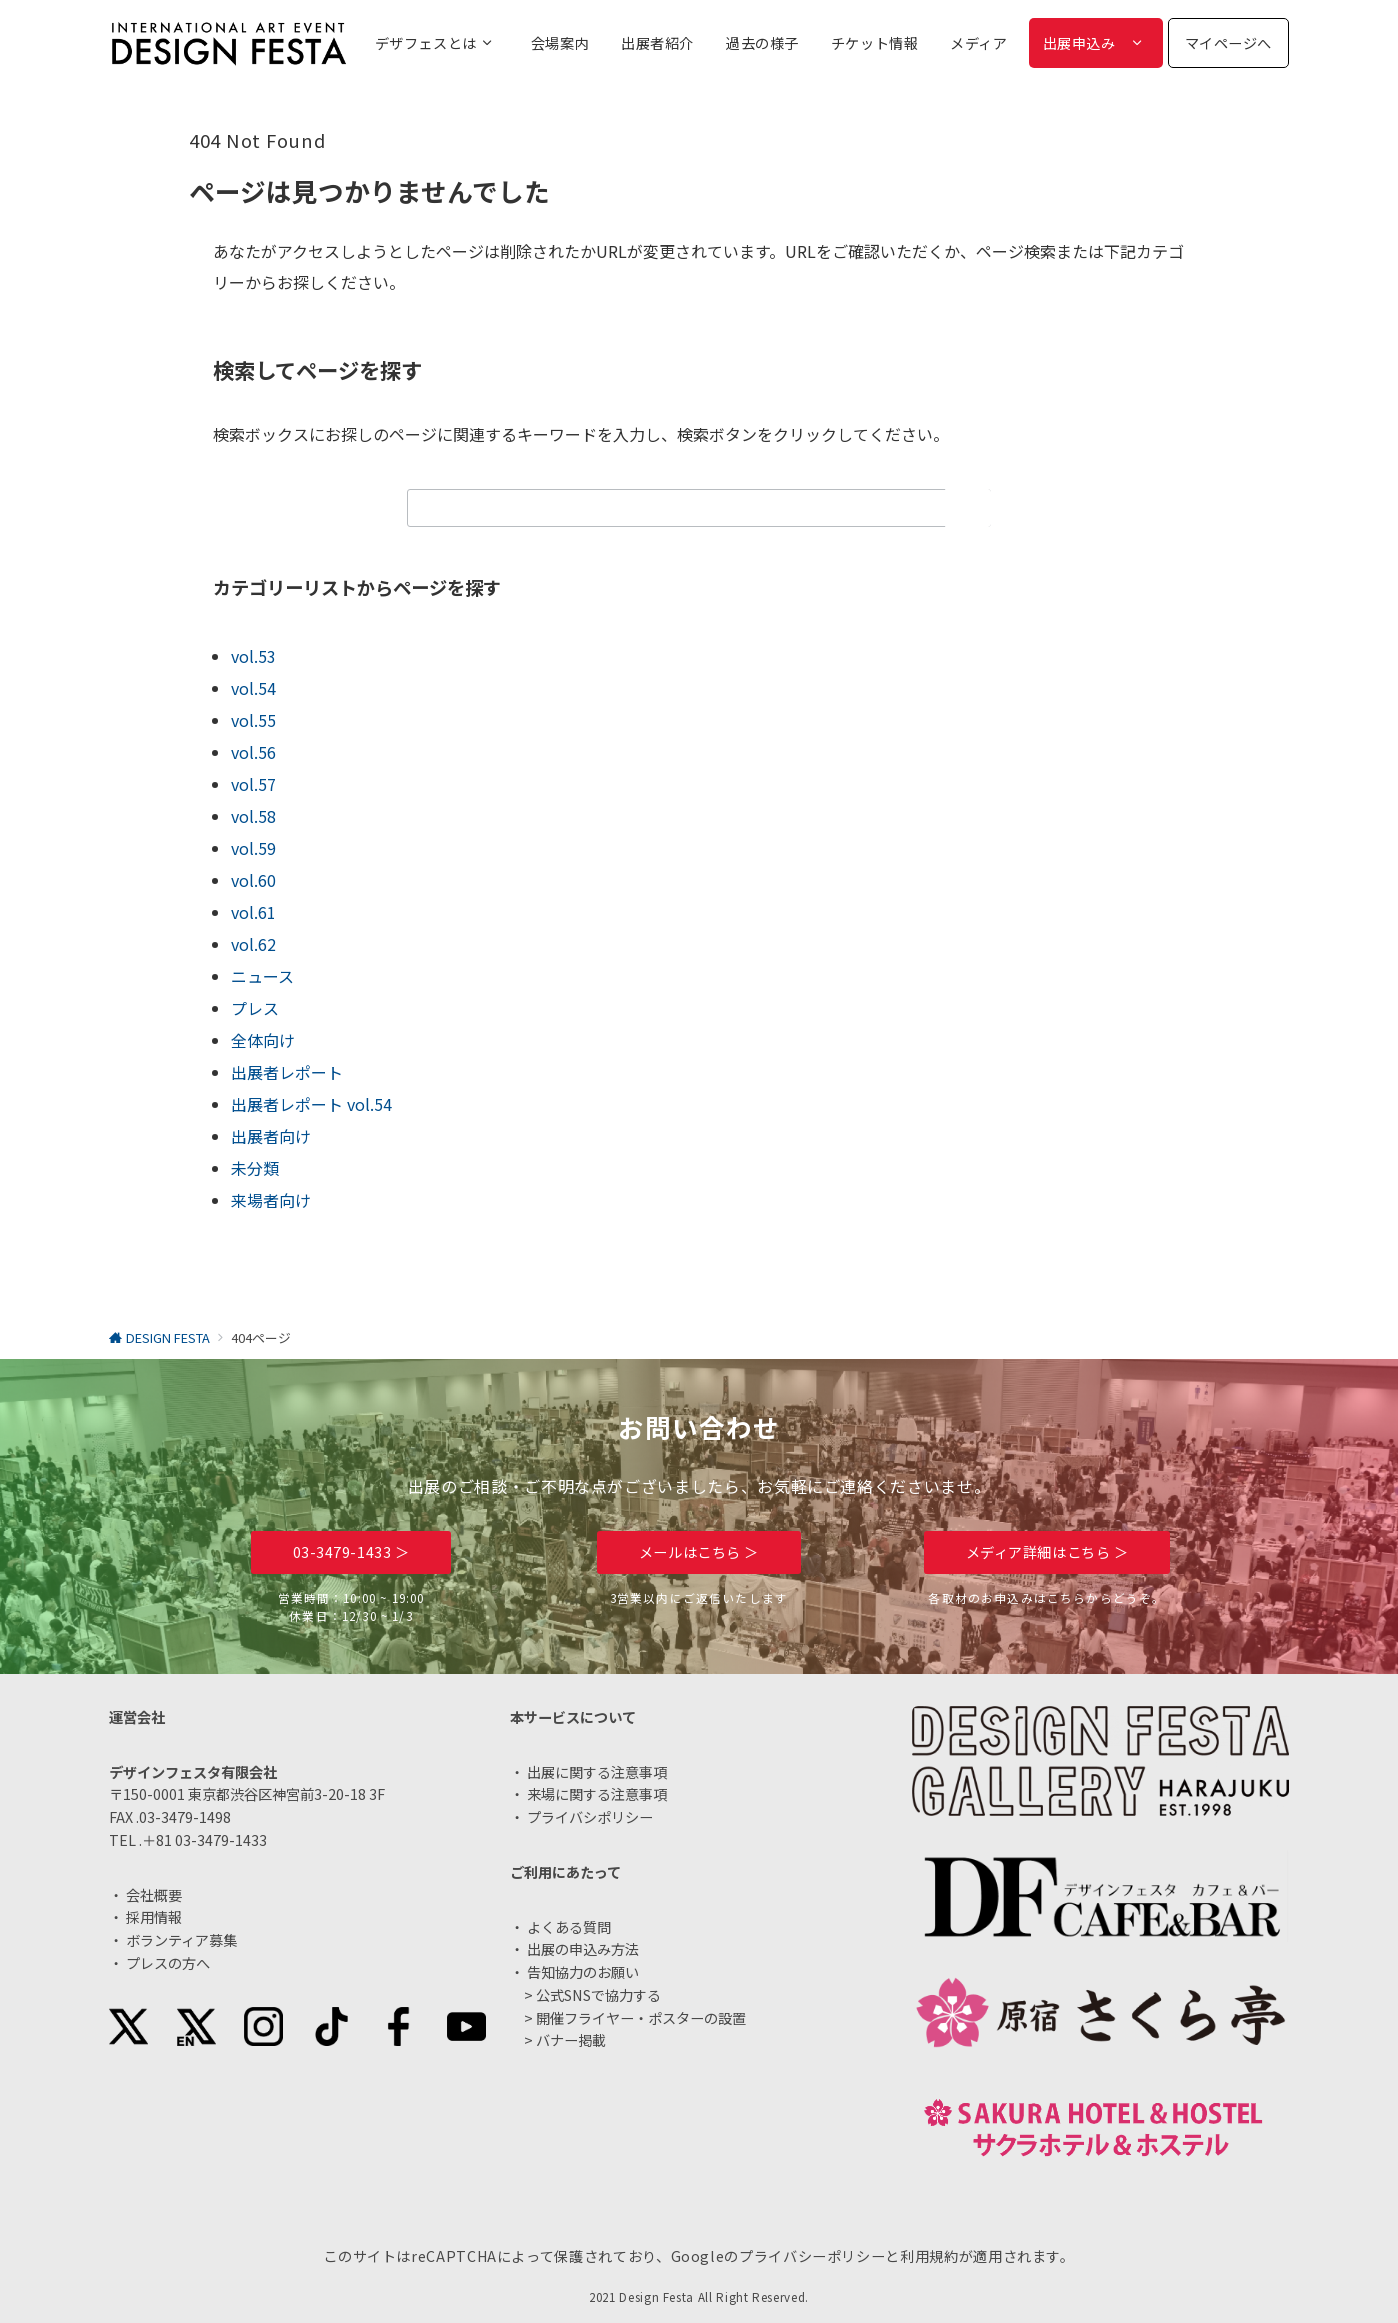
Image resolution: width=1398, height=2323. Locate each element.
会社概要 (154, 1895)
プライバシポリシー (590, 1817)
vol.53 (253, 656)
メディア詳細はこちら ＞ (1047, 1552)
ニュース (262, 976)
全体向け (263, 1040)
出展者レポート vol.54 (311, 1104)
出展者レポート (287, 1072)
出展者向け (271, 1136)
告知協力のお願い (583, 1972)
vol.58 (253, 816)
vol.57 (253, 784)
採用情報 (154, 1917)
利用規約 (929, 2256)
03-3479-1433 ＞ (351, 1552)
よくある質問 (569, 1927)
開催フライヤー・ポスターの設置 (641, 2018)
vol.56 (253, 752)
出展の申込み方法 (583, 1949)
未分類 (255, 1168)
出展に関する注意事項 (597, 1772)
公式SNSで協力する (598, 1995)
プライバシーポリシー (812, 2256)
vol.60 (253, 880)
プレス (255, 1008)
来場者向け (271, 1200)
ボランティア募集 (181, 1940)
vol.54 (253, 688)
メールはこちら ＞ (699, 1552)
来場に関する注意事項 (597, 1794)
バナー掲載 (571, 2040)
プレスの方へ (168, 1963)
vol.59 (253, 848)
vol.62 (253, 944)
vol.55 (253, 720)
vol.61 (253, 912)
